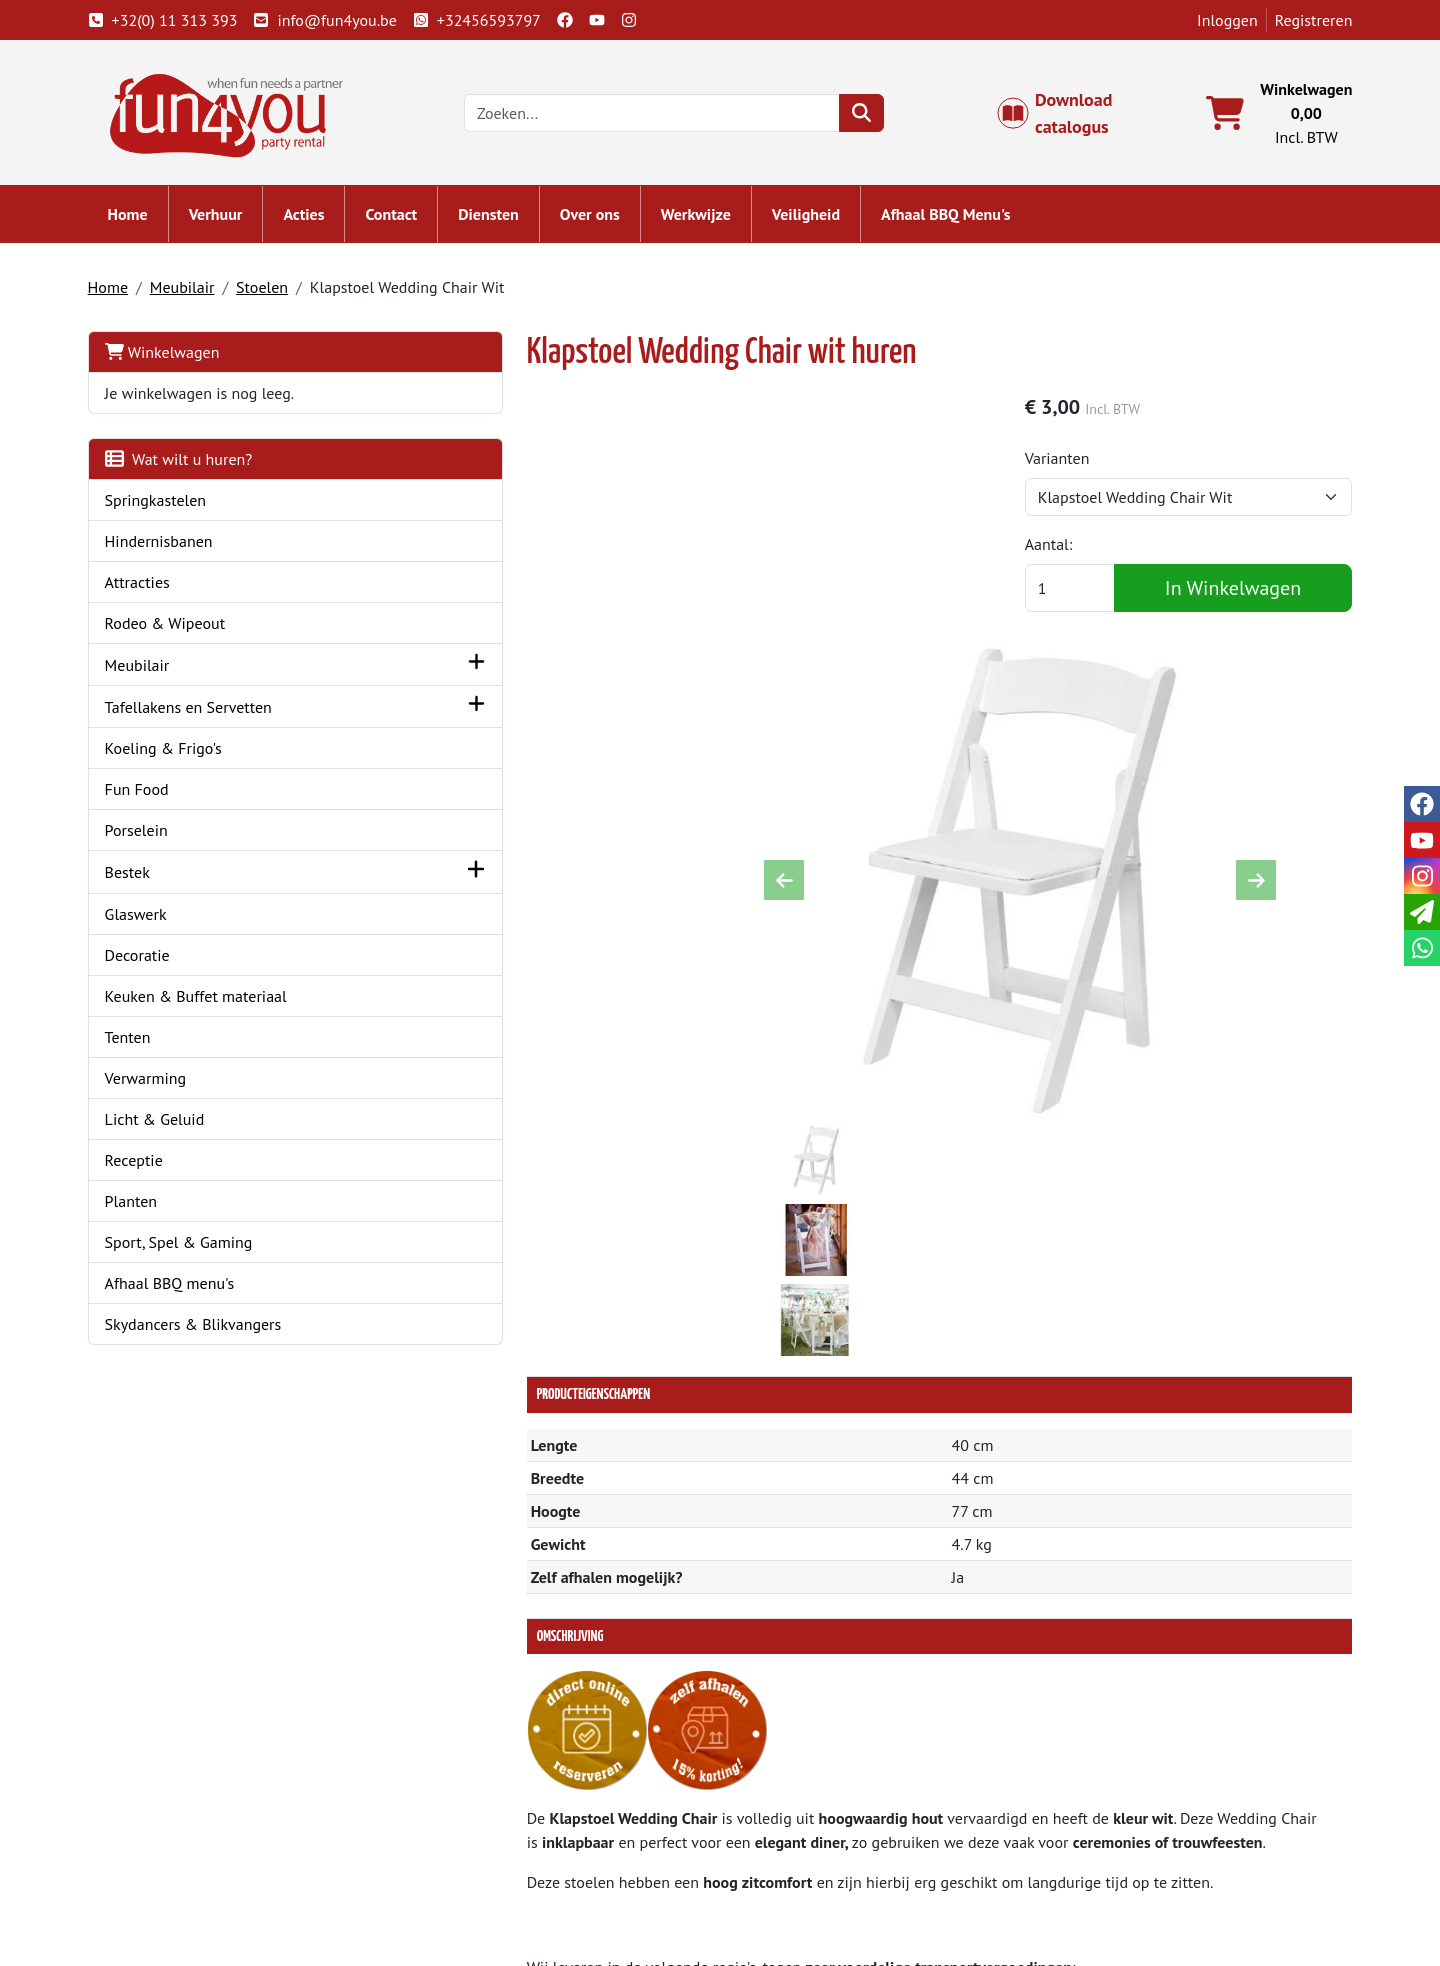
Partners (459, 1819)
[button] (364, 669)
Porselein (146, 835)
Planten (141, 1206)
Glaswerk (146, 919)
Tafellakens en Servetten (198, 712)
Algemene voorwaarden (829, 1819)
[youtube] (607, 20)
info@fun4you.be (335, 20)
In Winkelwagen (1240, 596)
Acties (314, 220)
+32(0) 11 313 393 (173, 20)
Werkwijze (706, 220)
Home (138, 220)
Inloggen (1217, 20)
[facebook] (575, 20)
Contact (402, 220)
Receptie (144, 1165)
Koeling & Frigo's (173, 753)
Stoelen (272, 292)
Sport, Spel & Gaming (189, 1247)
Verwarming (156, 1083)
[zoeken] (874, 116)
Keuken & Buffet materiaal (206, 1001)
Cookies (1091, 1867)
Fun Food (147, 794)
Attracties (147, 587)
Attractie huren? (485, 1891)
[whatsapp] (1422, 948)
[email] (1422, 912)
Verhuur (226, 220)
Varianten (1081, 466)
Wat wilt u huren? (189, 464)
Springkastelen (166, 505)
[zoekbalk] (665, 116)
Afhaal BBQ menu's (180, 1288)
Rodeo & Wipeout (175, 628)
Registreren (1303, 20)
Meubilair (192, 292)
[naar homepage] (238, 114)
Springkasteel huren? (503, 1843)
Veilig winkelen (800, 1843)
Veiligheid (816, 220)
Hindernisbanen (169, 546)
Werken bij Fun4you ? (821, 1891)
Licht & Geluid (165, 1124)
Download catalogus (1066, 116)
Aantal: (1073, 552)
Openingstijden (1117, 1843)
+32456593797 (487, 20)
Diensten (499, 220)
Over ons (600, 220)
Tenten (138, 1042)
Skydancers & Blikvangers (203, 1329)
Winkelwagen (172, 357)
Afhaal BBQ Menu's (956, 220)
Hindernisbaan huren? (506, 1867)
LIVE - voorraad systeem (829, 1867)
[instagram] (639, 20)
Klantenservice (1115, 1795)
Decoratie (147, 960)
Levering (777, 1795)
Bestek (137, 877)
